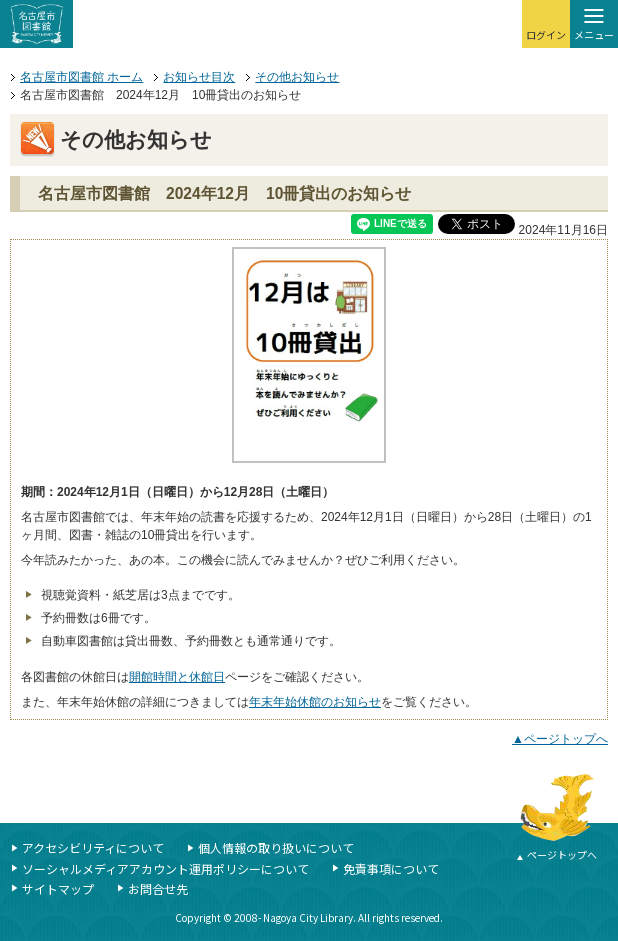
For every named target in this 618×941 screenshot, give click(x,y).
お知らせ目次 (199, 77)
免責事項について (391, 868)
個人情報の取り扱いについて (276, 847)
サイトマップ (58, 888)
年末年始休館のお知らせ (315, 702)
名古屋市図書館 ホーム (81, 77)
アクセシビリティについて (93, 847)
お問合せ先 (158, 888)
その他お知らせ (297, 77)
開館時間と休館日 (177, 677)
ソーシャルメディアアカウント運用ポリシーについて (165, 868)
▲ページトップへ (560, 739)
